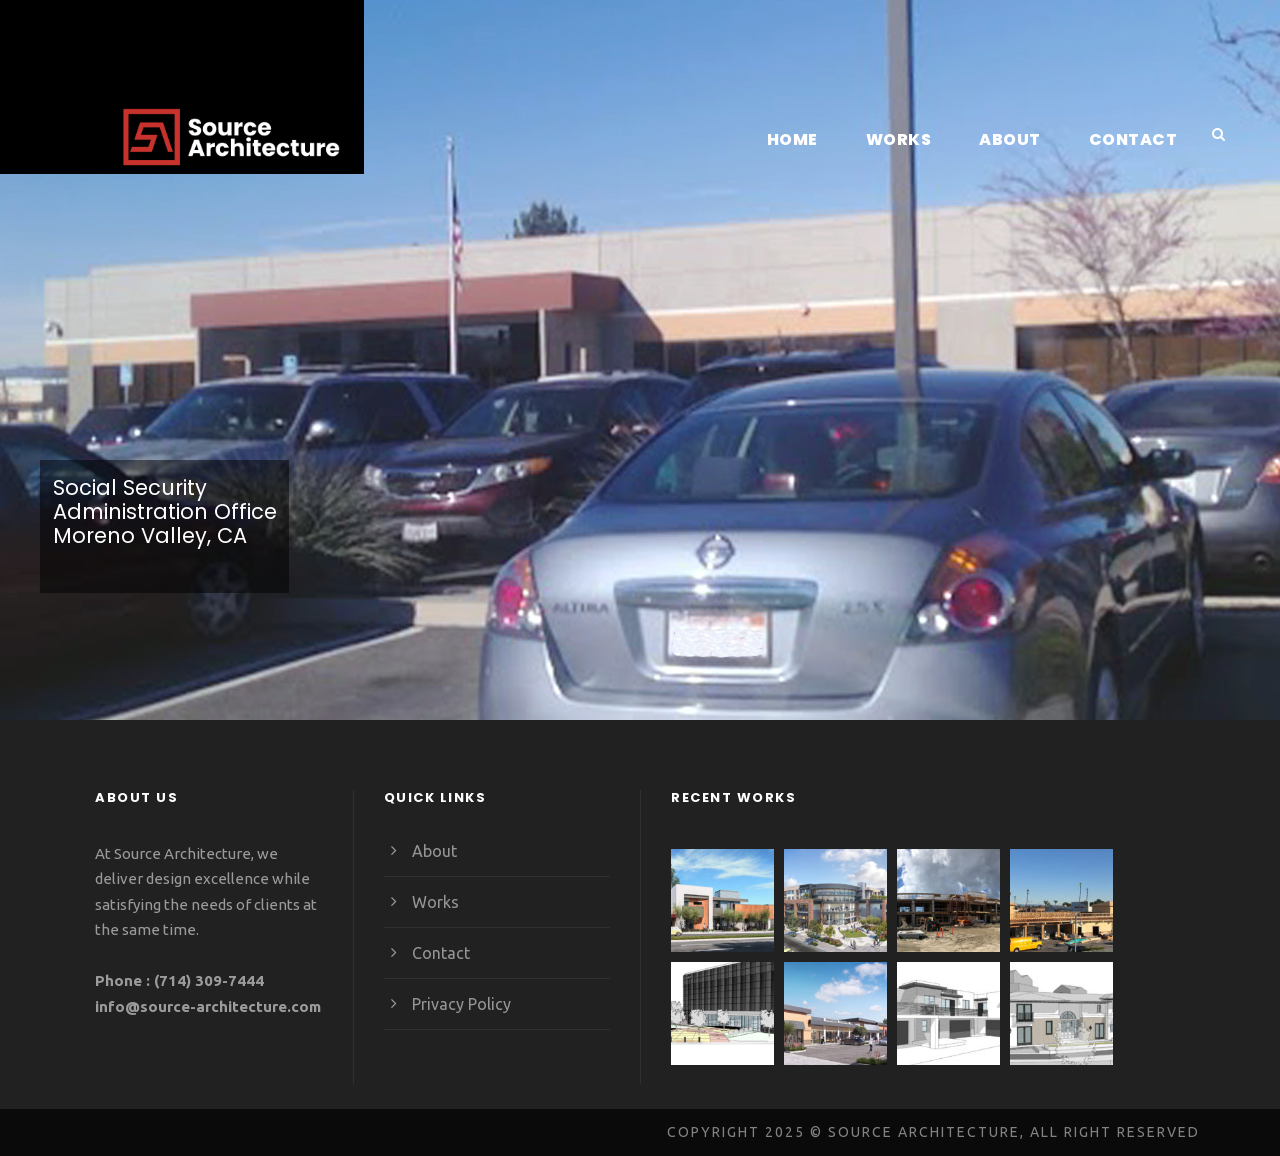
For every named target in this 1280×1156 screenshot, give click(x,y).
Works (909, 139)
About (1018, 139)
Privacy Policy (461, 1004)
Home (804, 139)
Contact (1136, 139)
